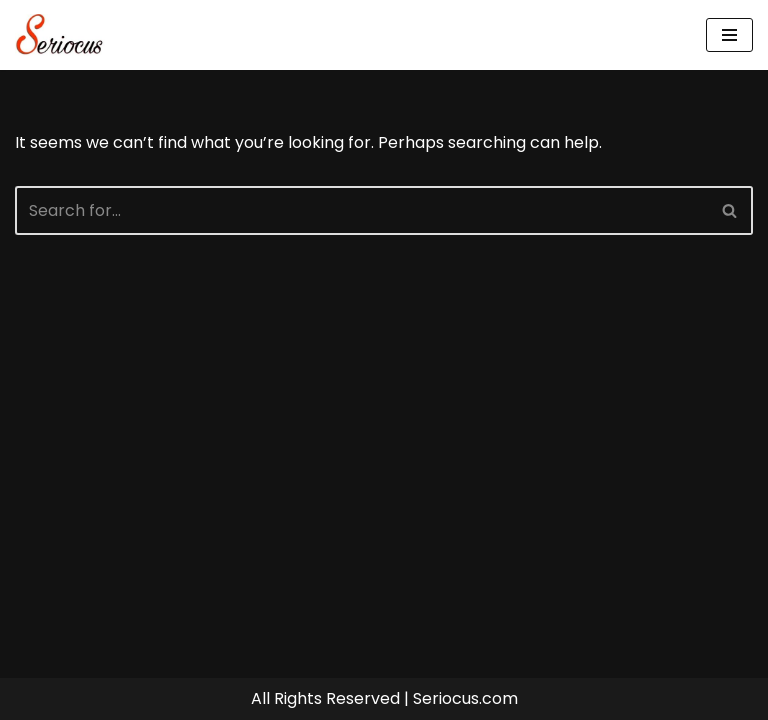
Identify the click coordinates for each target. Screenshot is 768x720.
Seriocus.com (465, 698)
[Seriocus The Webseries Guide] (65, 35)
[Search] (361, 210)
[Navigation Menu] (729, 35)
